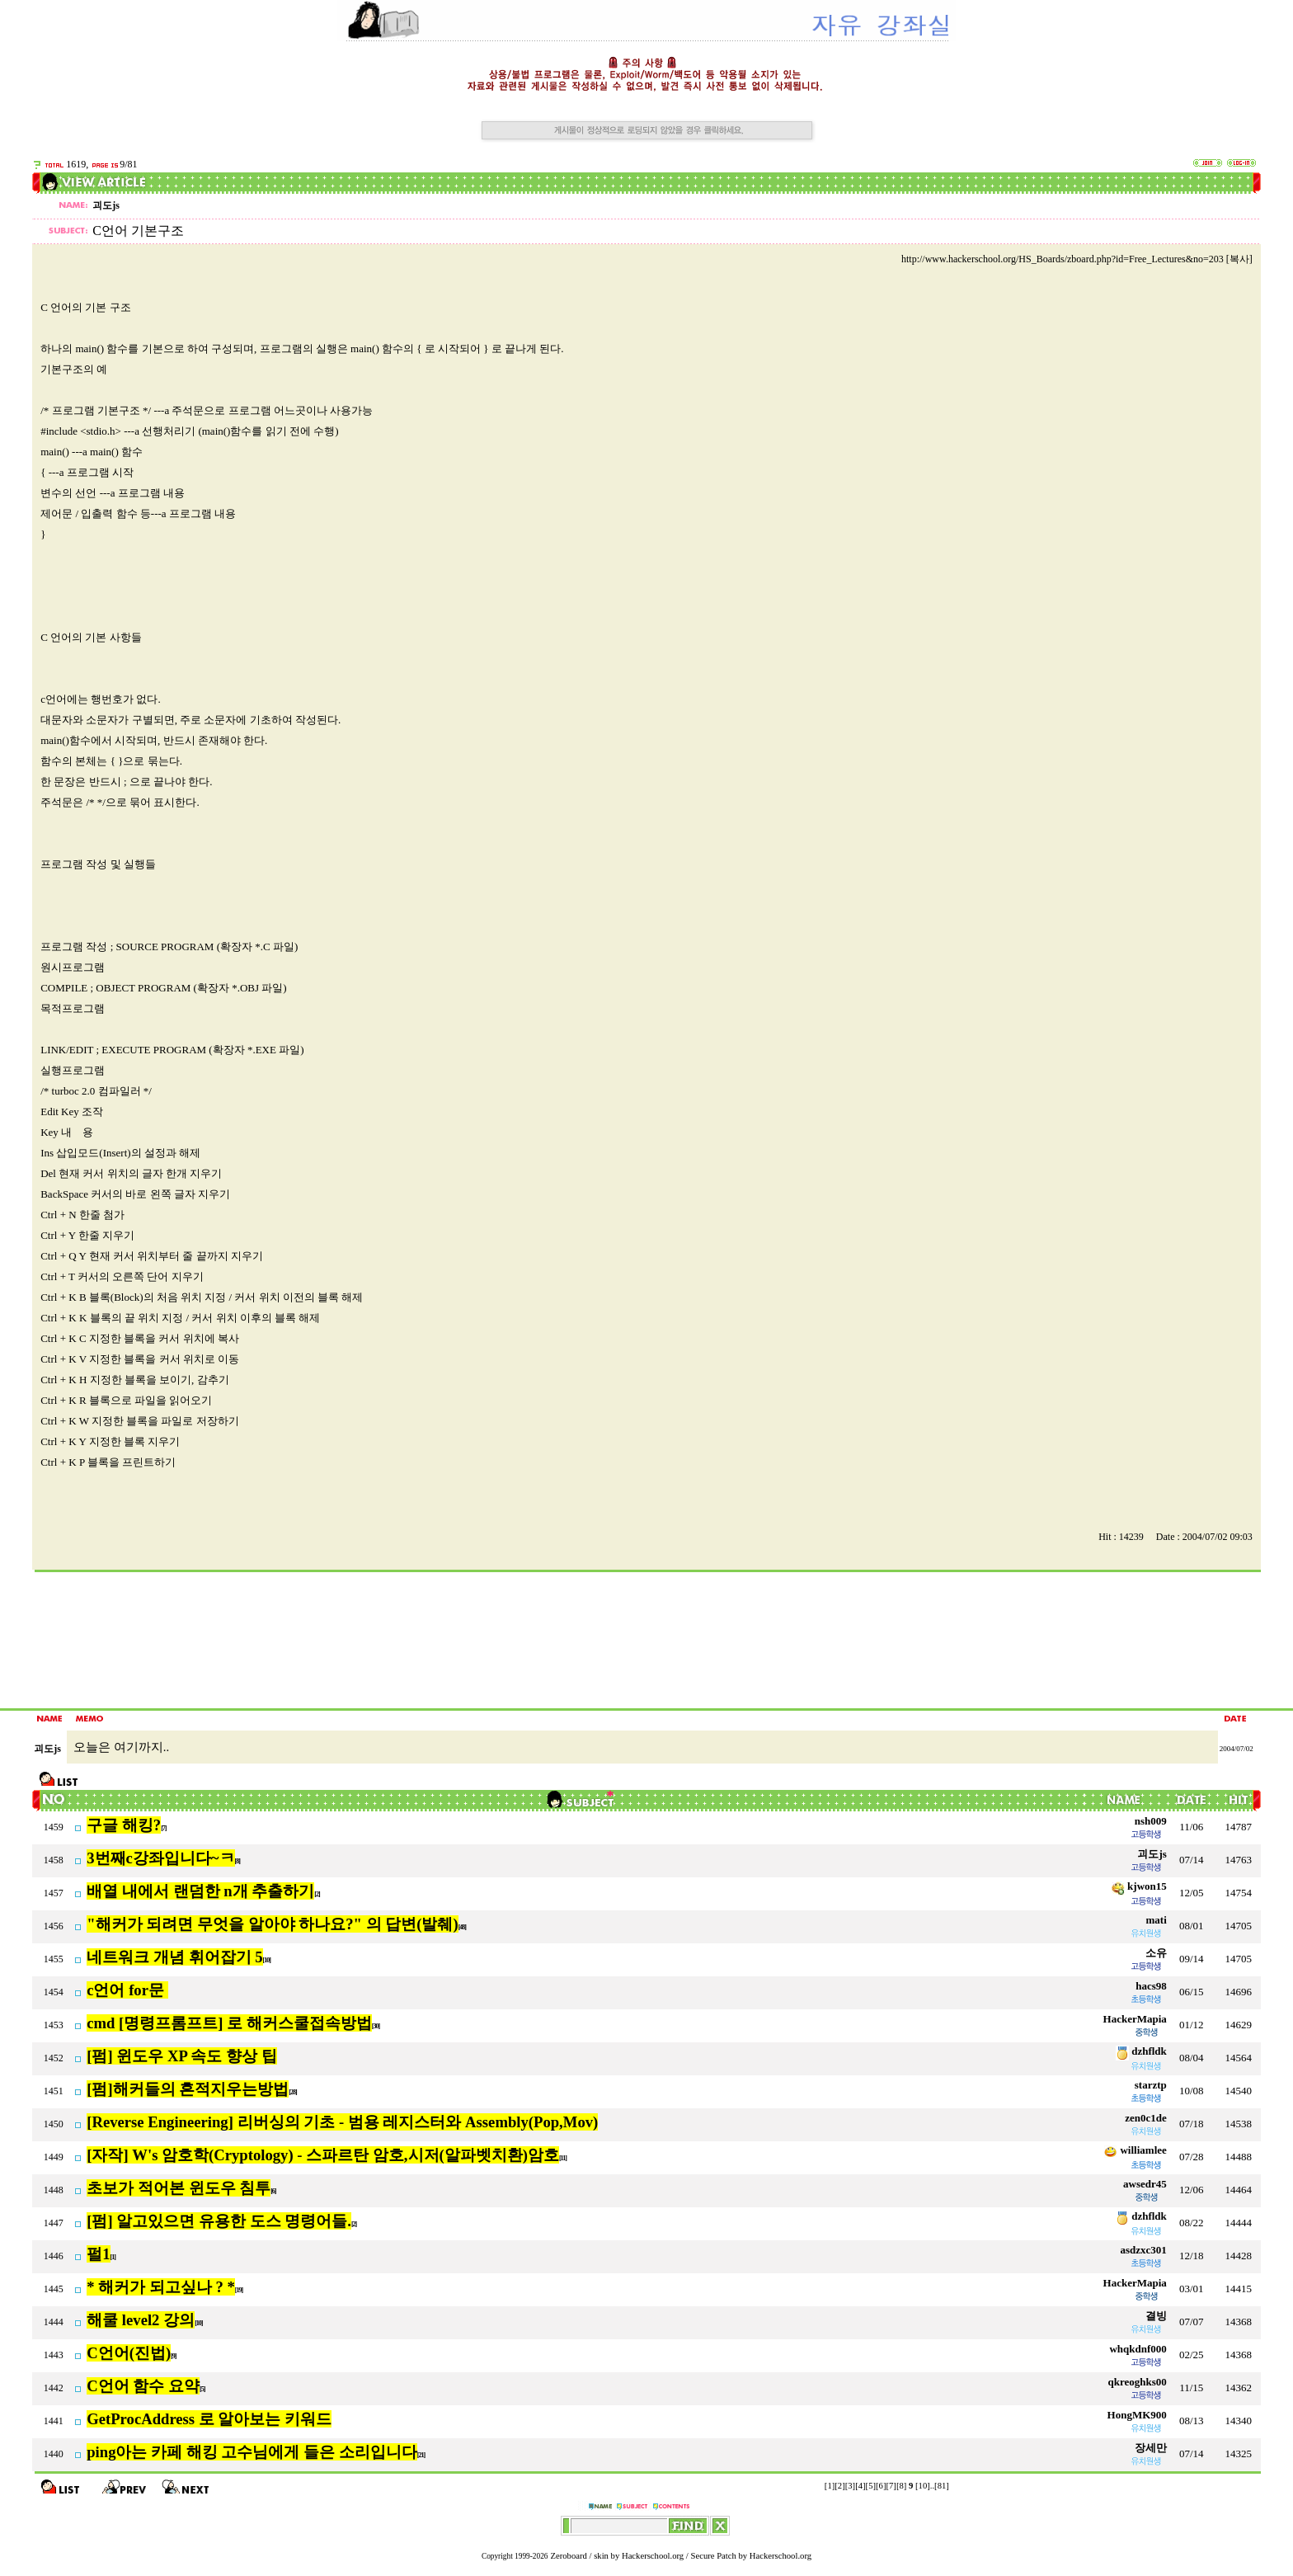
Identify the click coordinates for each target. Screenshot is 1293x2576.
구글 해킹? (124, 1825)
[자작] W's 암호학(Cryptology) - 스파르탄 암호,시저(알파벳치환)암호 (323, 2155)
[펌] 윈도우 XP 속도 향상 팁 (182, 2056)
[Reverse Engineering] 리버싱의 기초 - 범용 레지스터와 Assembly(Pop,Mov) (342, 2122)
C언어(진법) (129, 2353)
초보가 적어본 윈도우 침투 (178, 2188)
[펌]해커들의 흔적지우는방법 (188, 2089)
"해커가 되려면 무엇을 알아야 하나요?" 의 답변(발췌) (272, 1924)
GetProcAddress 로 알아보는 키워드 (209, 2419)
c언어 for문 (127, 1990)
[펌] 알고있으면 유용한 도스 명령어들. (219, 2221)
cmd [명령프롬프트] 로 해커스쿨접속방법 (229, 2023)
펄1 (98, 2254)
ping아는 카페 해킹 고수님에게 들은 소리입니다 (252, 2452)
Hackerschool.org (653, 2555)
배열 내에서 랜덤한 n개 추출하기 (200, 1891)
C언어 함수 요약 (143, 2386)
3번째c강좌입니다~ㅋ (160, 1858)
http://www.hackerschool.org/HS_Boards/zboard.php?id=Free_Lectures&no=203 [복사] (1077, 259)
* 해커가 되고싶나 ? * (161, 2287)
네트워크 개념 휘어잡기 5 (174, 1957)
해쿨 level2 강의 (141, 2320)
